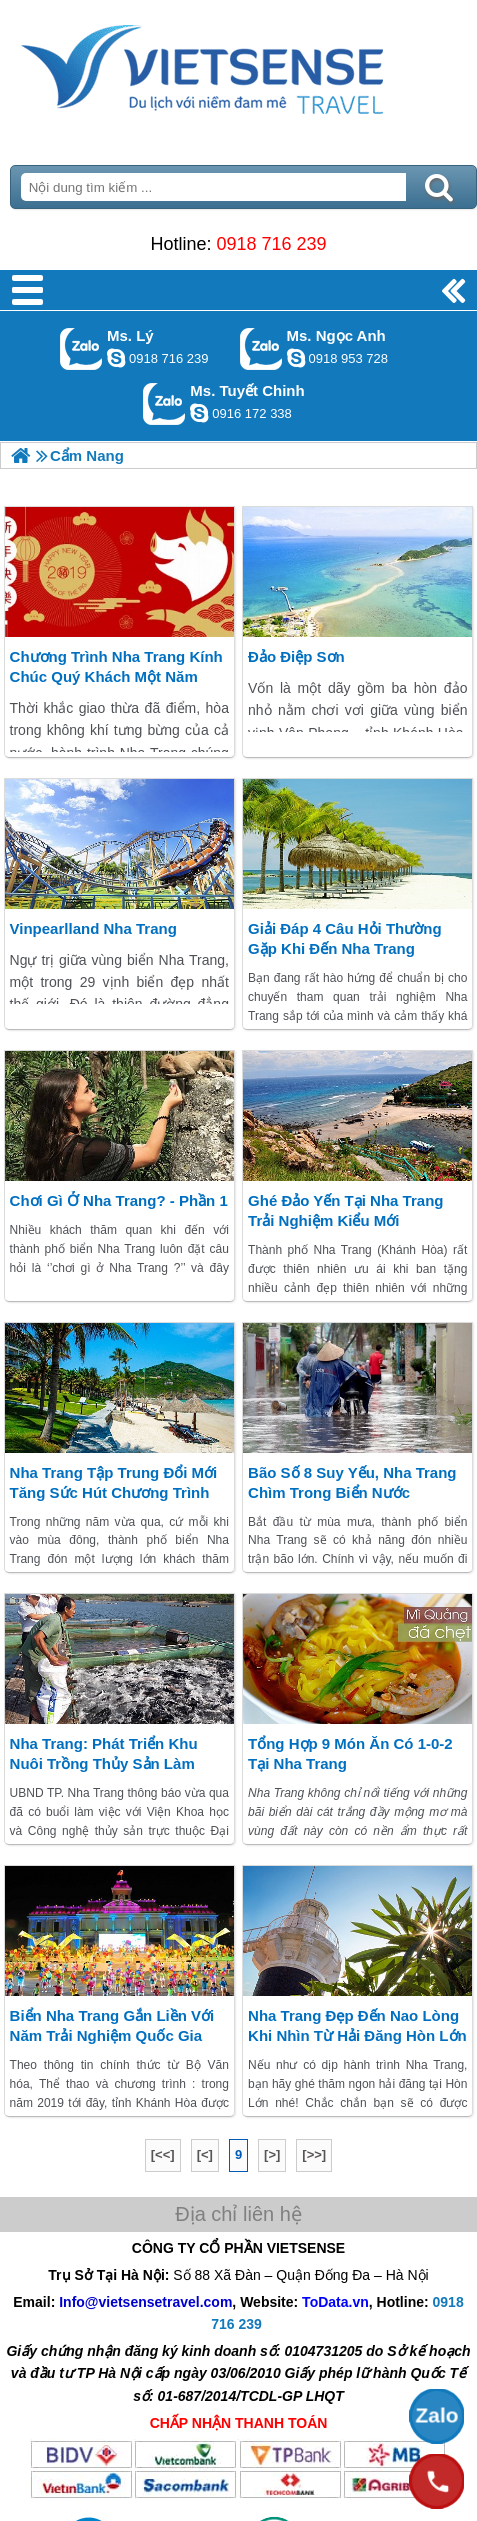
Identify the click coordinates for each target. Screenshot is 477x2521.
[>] (272, 2154)
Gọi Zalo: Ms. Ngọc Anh (261, 348)
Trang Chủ (238, 65)
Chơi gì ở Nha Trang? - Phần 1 (119, 1200)
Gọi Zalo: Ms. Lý (81, 348)
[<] (205, 2154)
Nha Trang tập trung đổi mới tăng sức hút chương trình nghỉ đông (114, 1492)
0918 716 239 (271, 244)
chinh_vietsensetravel (199, 413)
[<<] (163, 2154)
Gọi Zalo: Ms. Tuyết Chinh (164, 403)
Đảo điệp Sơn (296, 656)
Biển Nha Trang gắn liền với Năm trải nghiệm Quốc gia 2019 (112, 2035)
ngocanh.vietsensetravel (296, 358)
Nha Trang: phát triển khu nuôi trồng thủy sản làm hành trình (104, 1763)
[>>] (314, 2154)
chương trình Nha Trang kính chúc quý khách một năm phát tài (116, 676)
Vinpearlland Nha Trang (93, 928)
